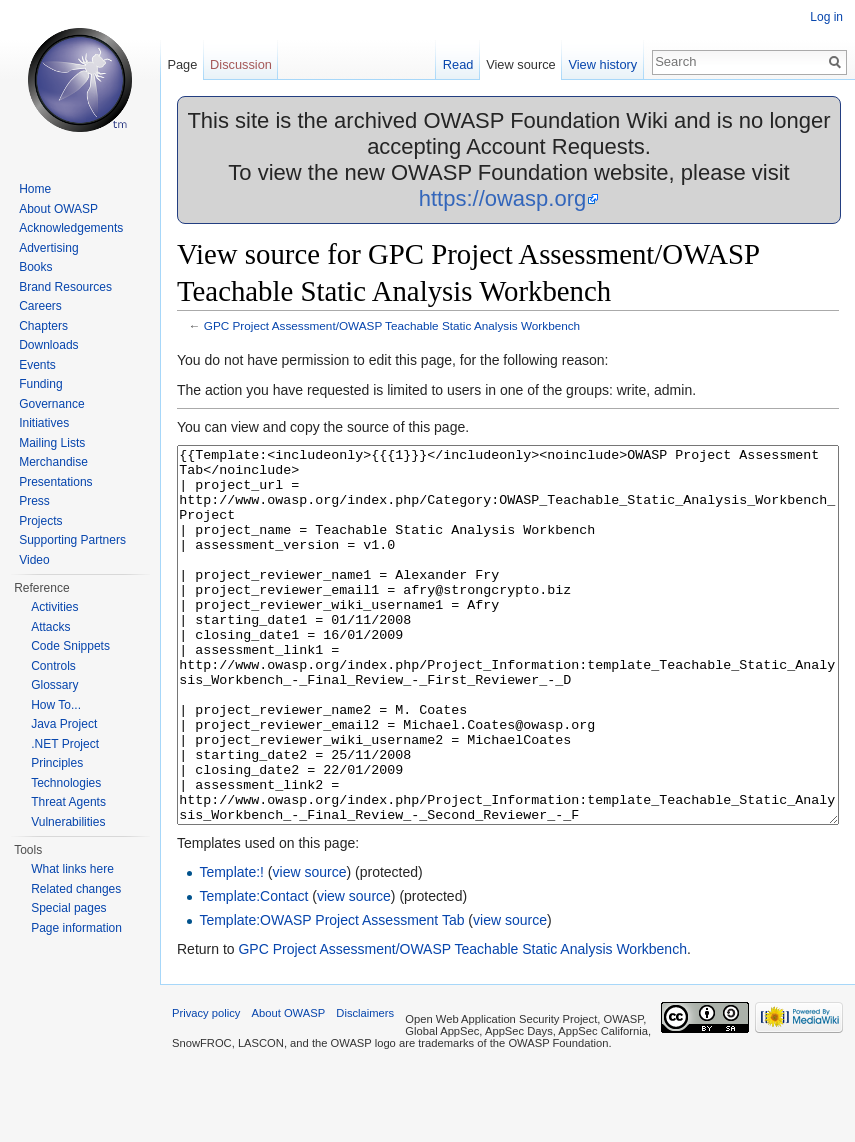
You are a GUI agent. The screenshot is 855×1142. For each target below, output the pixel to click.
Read (458, 64)
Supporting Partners (72, 540)
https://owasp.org (503, 198)
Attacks (50, 627)
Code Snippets (70, 646)
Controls (53, 666)
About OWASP (58, 209)
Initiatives (44, 423)
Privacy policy (206, 1088)
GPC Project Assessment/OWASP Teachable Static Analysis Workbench (392, 325)
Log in (826, 17)
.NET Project (65, 744)
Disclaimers (365, 1088)
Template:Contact (253, 971)
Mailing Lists (52, 443)
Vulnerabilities (68, 822)
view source (310, 947)
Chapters (43, 326)
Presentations (55, 482)
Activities (54, 607)
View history (602, 64)
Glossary (54, 685)
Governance (51, 404)
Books (35, 267)
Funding (40, 384)
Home (35, 189)
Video (34, 560)
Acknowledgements (71, 228)
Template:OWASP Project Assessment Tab (331, 995)
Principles (57, 763)
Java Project (64, 724)
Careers (40, 306)
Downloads (48, 345)
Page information (76, 928)
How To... (56, 705)
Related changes (76, 889)
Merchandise (53, 462)
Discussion (241, 64)
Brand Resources (65, 287)
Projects (40, 521)
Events (37, 365)
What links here (72, 869)
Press (34, 501)
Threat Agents (68, 802)
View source (520, 64)
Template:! (231, 947)
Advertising (48, 248)
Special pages (68, 908)
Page (182, 64)
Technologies (66, 783)
